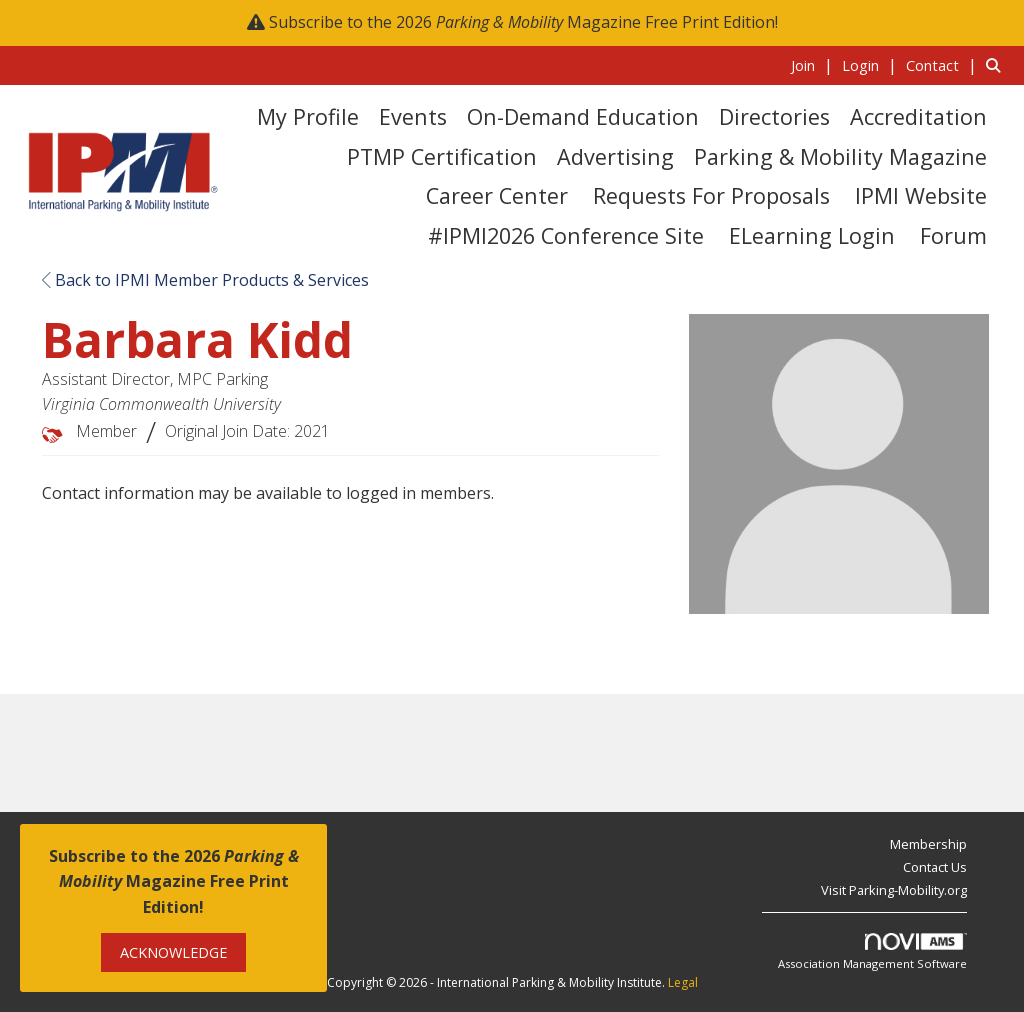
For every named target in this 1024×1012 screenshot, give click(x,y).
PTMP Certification (442, 156)
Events (413, 116)
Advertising (615, 156)
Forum (953, 235)
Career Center (497, 195)
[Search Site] (997, 65)
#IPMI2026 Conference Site (566, 235)
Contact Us (935, 867)
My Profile (308, 116)
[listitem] (814, 65)
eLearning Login (812, 235)
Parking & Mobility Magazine (840, 156)
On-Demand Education (583, 116)
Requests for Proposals (711, 195)
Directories (774, 116)
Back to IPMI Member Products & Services (205, 280)
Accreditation (918, 116)
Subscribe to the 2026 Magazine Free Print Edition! (523, 22)
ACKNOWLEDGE (173, 952)
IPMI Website (921, 195)
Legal (683, 982)
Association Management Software (872, 952)
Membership (928, 844)
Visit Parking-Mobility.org (894, 890)
